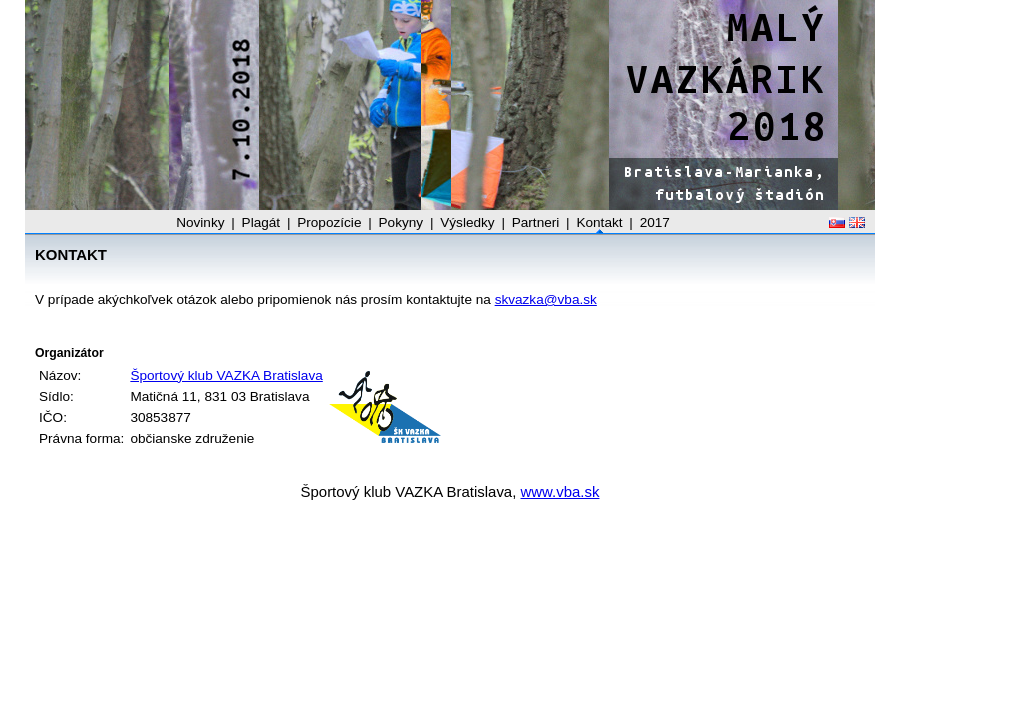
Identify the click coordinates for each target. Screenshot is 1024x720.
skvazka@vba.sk (546, 299)
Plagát (261, 222)
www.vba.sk (560, 491)
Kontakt (599, 222)
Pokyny (401, 222)
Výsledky (467, 222)
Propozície (329, 222)
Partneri (536, 222)
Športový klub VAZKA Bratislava (226, 375)
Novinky (200, 222)
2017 (655, 222)
